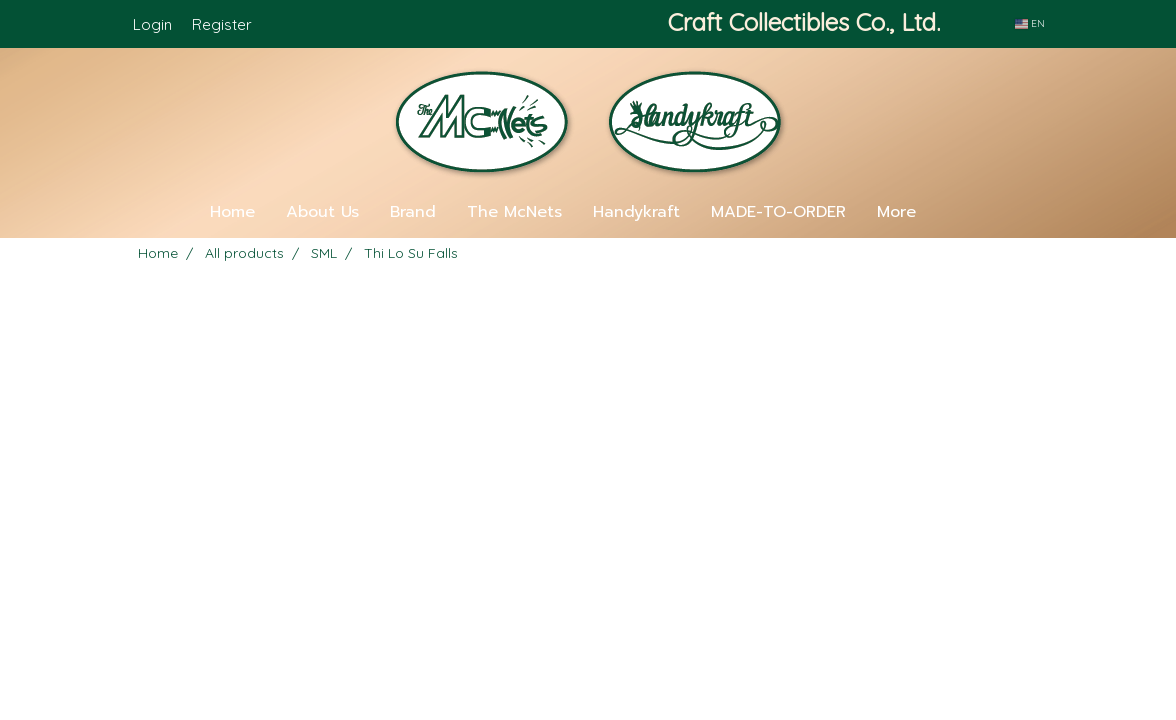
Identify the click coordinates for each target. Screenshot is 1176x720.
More (896, 212)
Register (222, 24)
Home (232, 212)
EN (1030, 23)
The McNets (514, 212)
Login (152, 24)
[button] (961, 212)
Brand (413, 212)
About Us (322, 212)
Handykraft (636, 212)
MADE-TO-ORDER (778, 212)
